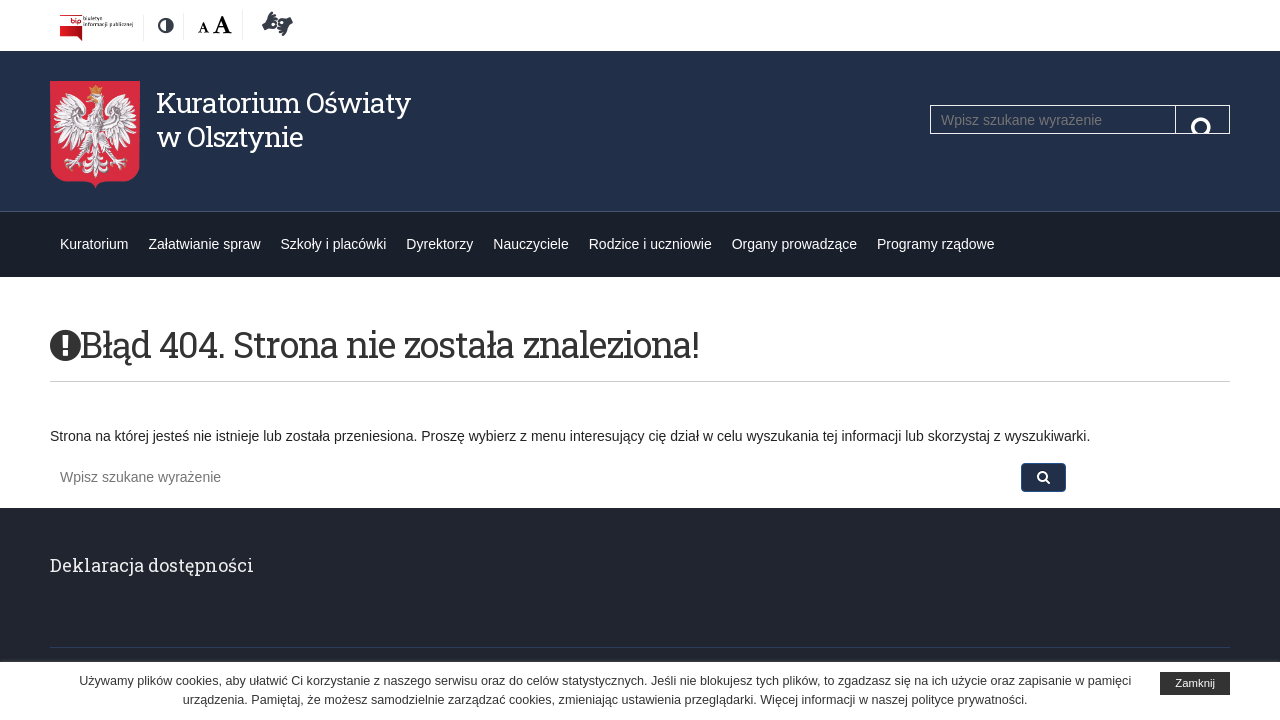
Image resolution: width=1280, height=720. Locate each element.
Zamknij (1195, 683)
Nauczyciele (530, 244)
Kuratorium (94, 244)
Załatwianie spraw (204, 244)
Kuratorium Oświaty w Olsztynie (283, 119)
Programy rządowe (936, 244)
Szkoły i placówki (334, 244)
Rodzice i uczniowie (650, 244)
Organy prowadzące (794, 244)
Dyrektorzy (439, 244)
